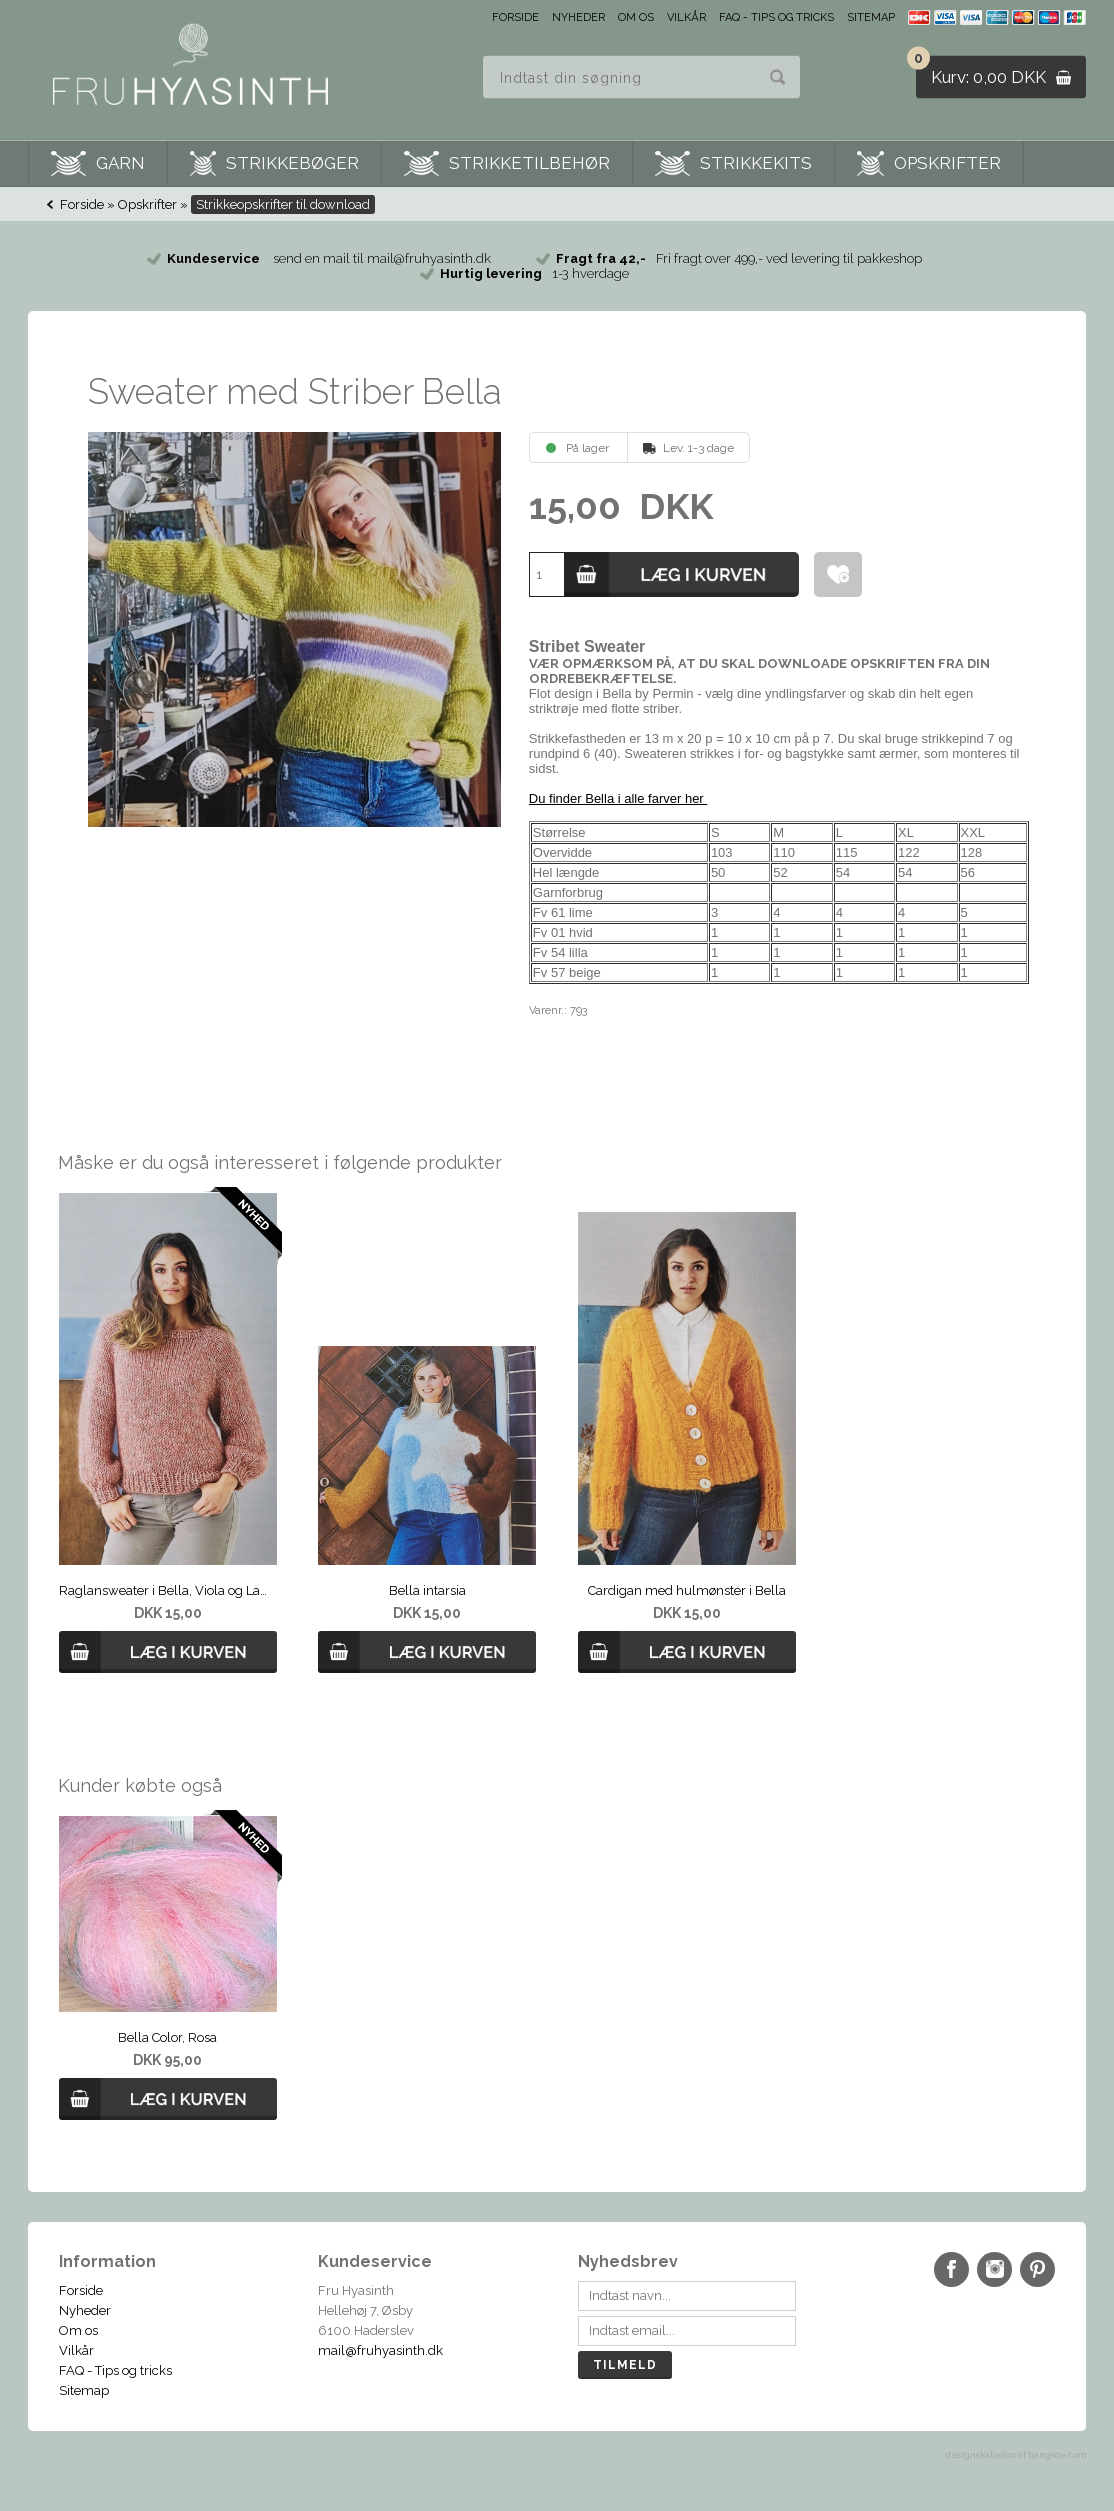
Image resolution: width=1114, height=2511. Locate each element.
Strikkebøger (292, 163)
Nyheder (578, 17)
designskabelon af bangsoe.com (1015, 2455)
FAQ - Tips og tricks (776, 17)
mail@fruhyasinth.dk (380, 2350)
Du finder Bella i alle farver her (618, 798)
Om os (636, 17)
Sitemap (871, 17)
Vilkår (686, 17)
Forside (515, 17)
